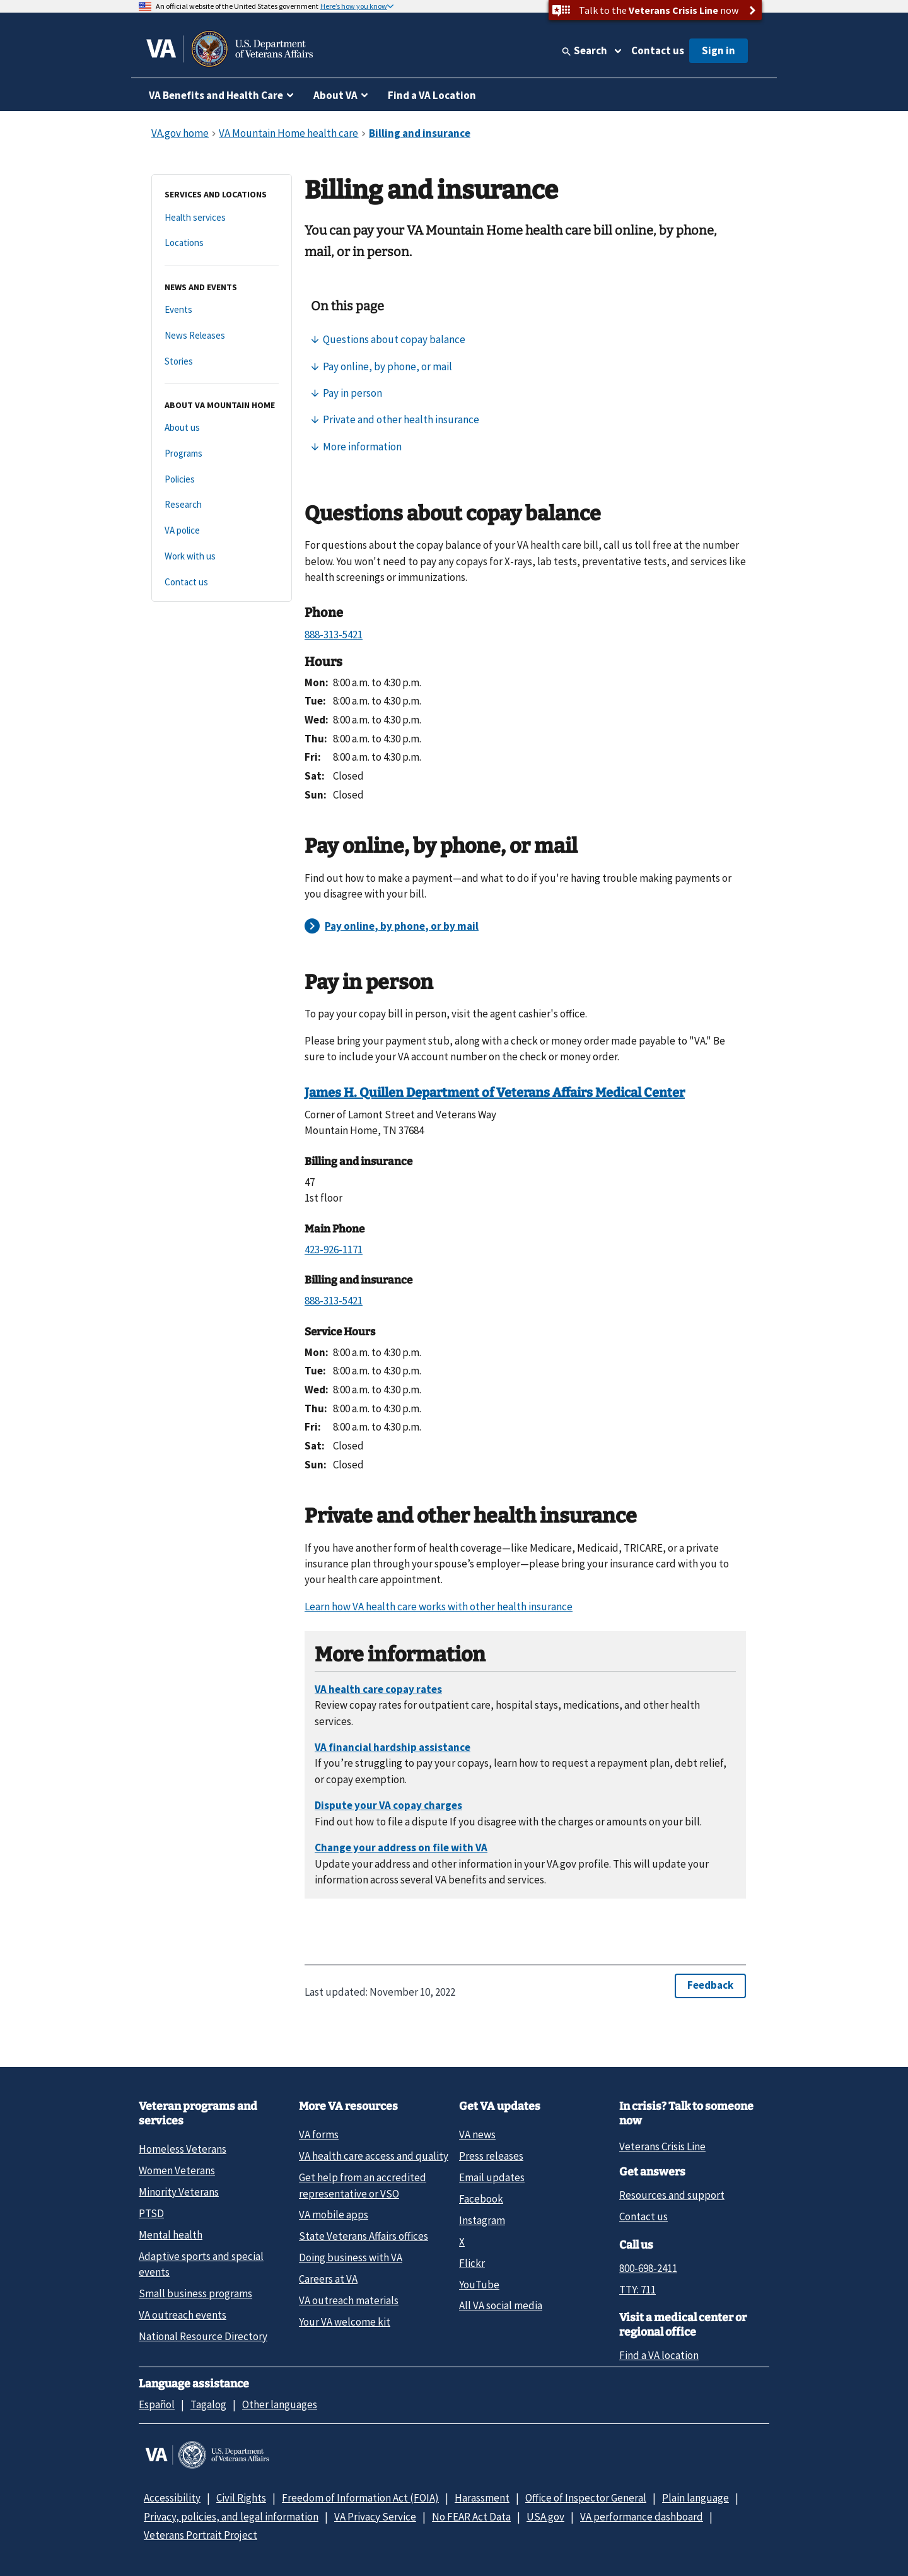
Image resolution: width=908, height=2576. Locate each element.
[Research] (221, 505)
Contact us (657, 50)
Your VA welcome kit (344, 2322)
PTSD (151, 2213)
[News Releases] (221, 336)
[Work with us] (221, 557)
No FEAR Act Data (471, 2517)
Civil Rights (241, 2498)
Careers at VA (328, 2279)
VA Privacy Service (375, 2517)
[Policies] (221, 480)
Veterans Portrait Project (200, 2535)
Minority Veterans (179, 2192)
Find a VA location (659, 2355)
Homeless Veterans (182, 2149)
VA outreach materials (349, 2300)
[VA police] (221, 531)
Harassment (482, 2498)
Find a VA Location (432, 95)
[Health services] (221, 218)
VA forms (319, 2134)
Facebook (481, 2199)
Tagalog (208, 2404)
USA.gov (545, 2517)
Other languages (279, 2404)
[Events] (221, 310)
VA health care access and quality (373, 2156)
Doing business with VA (350, 2257)
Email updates (492, 2177)
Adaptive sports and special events (201, 2264)
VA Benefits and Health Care (216, 95)
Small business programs (195, 2293)
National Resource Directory (203, 2336)
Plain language (695, 2498)
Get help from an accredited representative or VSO (362, 2185)
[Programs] (221, 454)
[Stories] (221, 362)
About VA (335, 95)
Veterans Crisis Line (662, 2146)
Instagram (482, 2220)
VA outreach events (182, 2315)
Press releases (491, 2156)
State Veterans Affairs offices (363, 2236)
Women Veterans (177, 2170)
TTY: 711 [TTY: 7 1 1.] (637, 2290)
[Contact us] (221, 582)
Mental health (170, 2235)
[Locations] (221, 243)
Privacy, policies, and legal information (231, 2517)
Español (157, 2404)
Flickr (472, 2263)
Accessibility (172, 2498)
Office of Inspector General (585, 2498)
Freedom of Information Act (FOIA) (360, 2498)
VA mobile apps (333, 2215)
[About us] (221, 428)
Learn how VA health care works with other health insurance (439, 1606)
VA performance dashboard (641, 2517)
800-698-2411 (648, 2268)
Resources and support (672, 2195)
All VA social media (500, 2305)
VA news (477, 2134)
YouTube (479, 2285)
